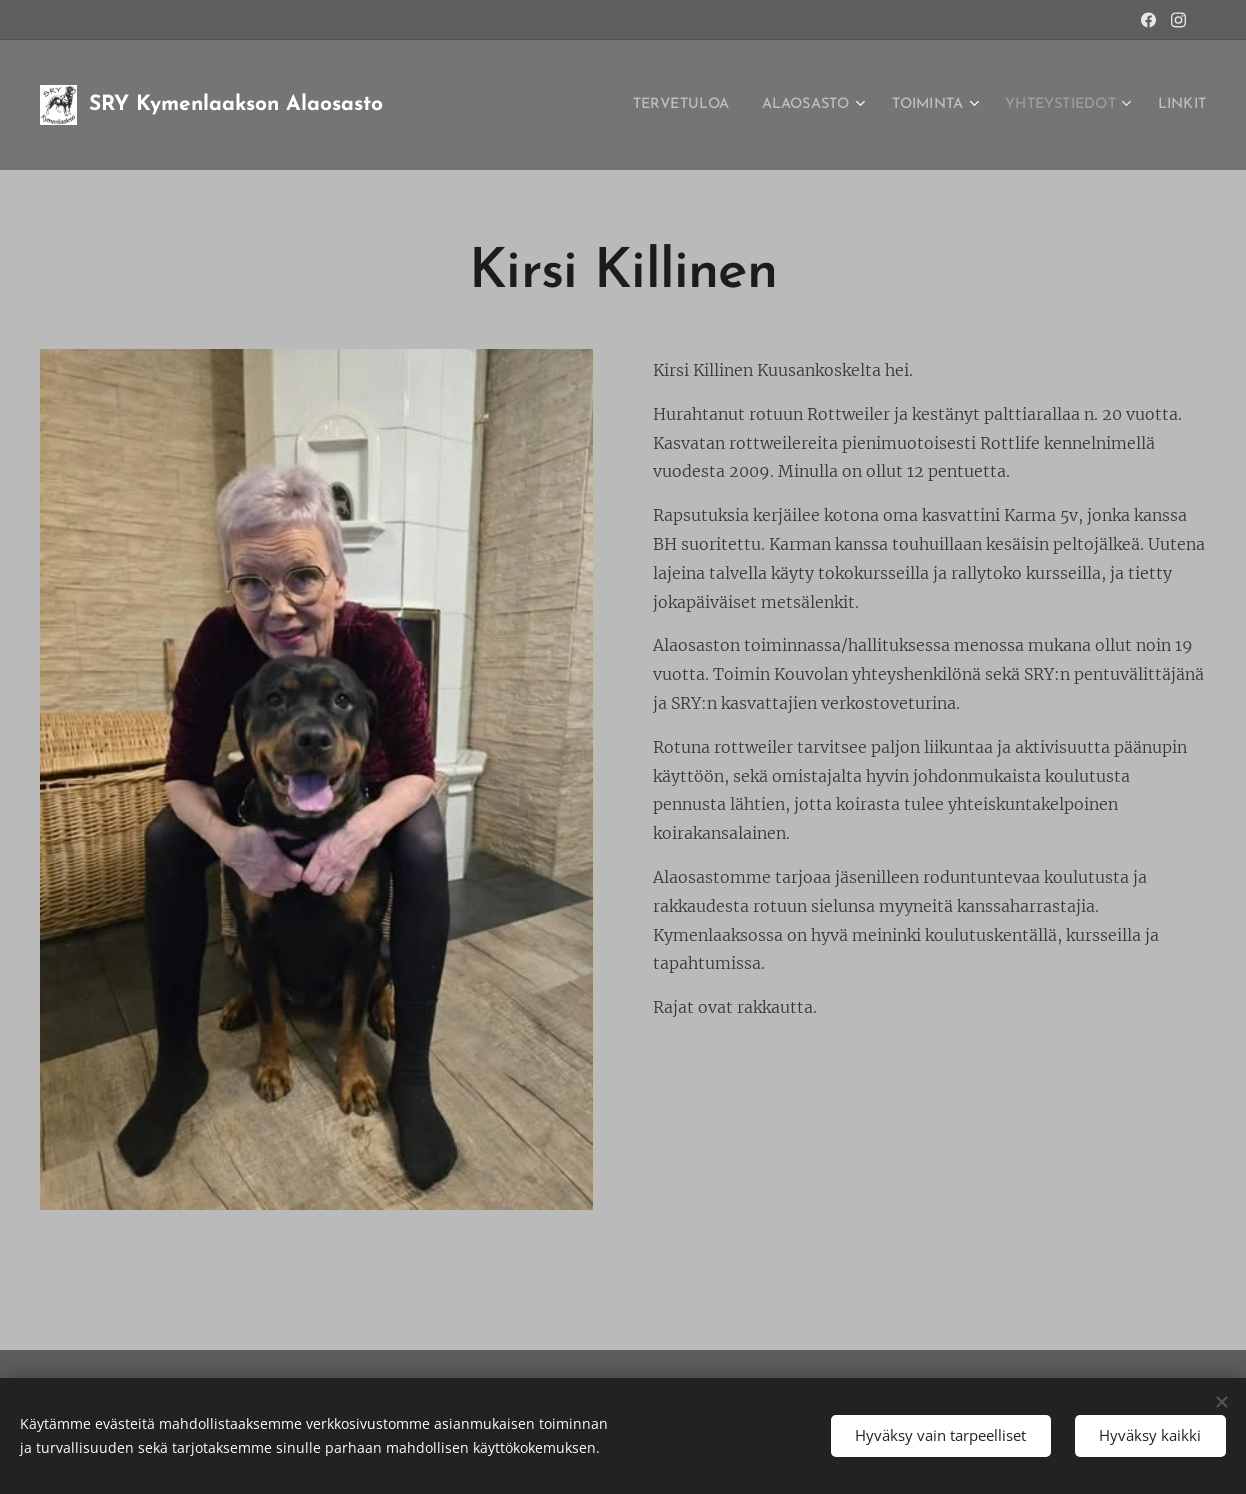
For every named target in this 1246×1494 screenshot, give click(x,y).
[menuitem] (633, 105)
